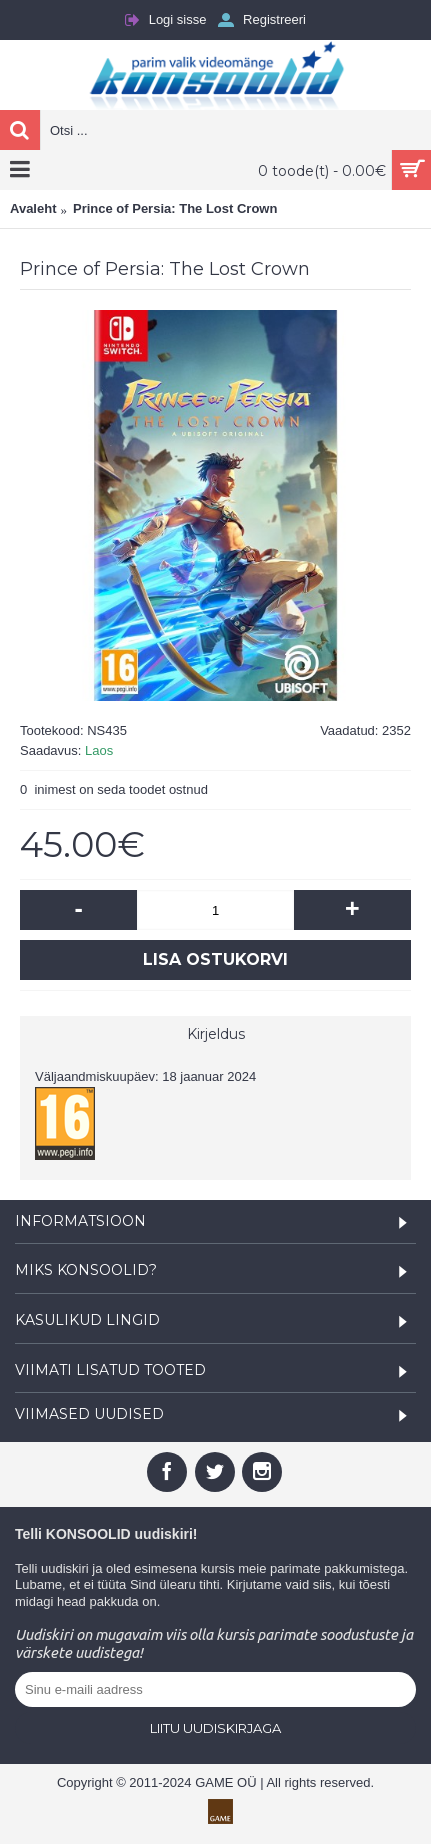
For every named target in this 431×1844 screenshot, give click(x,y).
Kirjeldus (216, 1034)
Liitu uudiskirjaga (215, 1728)
